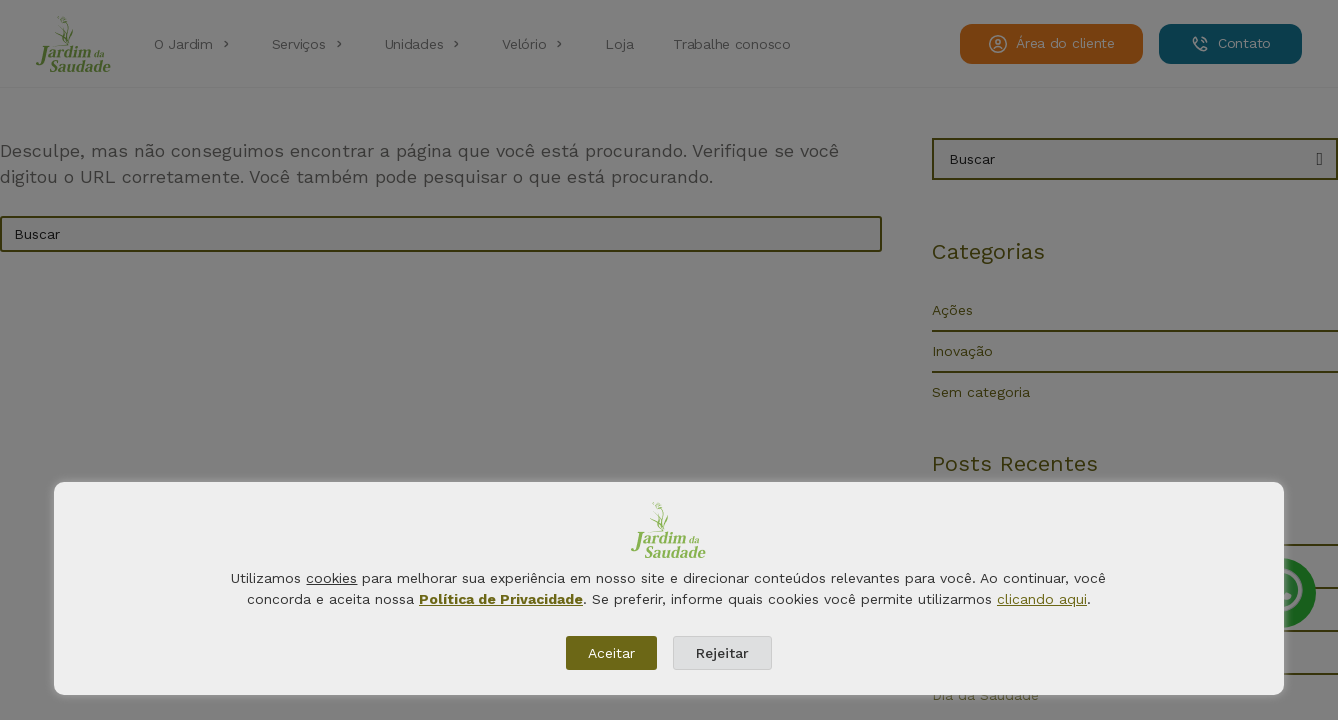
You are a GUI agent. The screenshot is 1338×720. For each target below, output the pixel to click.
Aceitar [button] (611, 653)
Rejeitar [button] (722, 653)
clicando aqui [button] (1042, 599)
